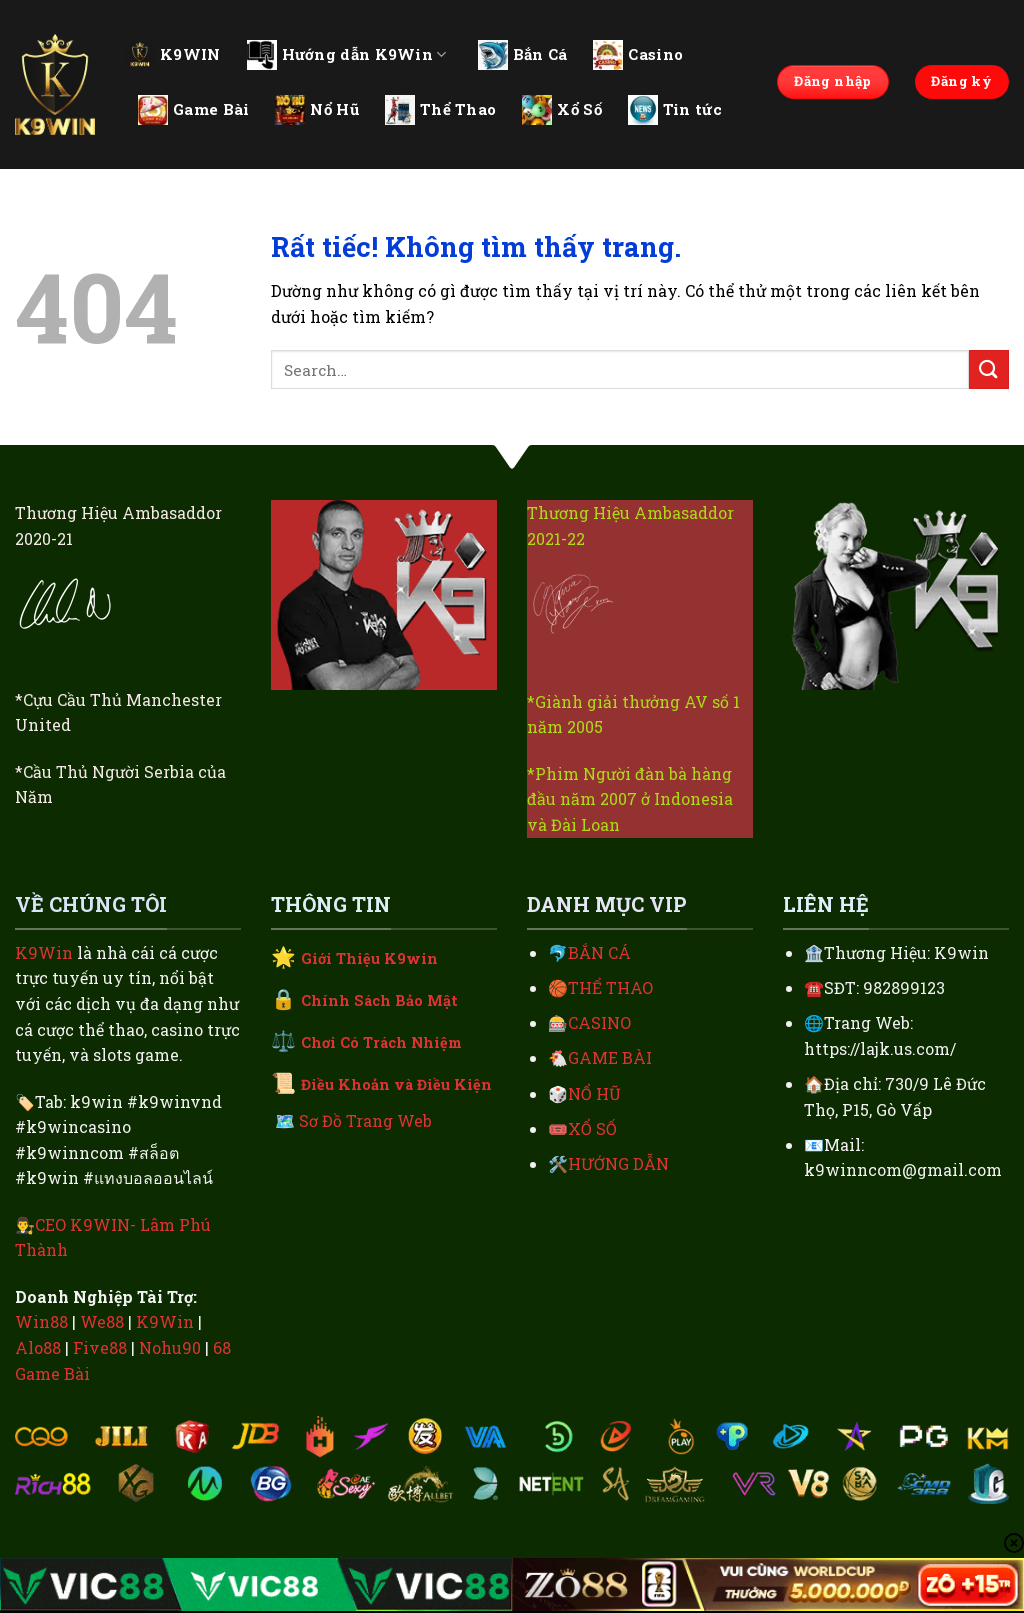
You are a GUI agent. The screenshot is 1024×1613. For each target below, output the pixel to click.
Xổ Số (562, 110)
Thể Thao (440, 110)
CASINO (599, 1022)
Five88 (100, 1347)
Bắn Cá (523, 55)
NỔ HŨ (594, 1093)
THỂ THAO (610, 987)
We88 (102, 1321)
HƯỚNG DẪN (618, 1163)
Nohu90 (170, 1347)
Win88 (41, 1321)
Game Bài (193, 110)
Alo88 (38, 1347)
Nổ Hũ (317, 110)
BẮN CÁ (599, 952)
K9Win (44, 952)
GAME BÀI (610, 1057)
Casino (638, 55)
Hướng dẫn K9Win (347, 55)
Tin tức (675, 110)
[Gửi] (989, 369)
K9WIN (173, 54)
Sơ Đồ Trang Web (365, 1120)
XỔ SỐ (592, 1128)
